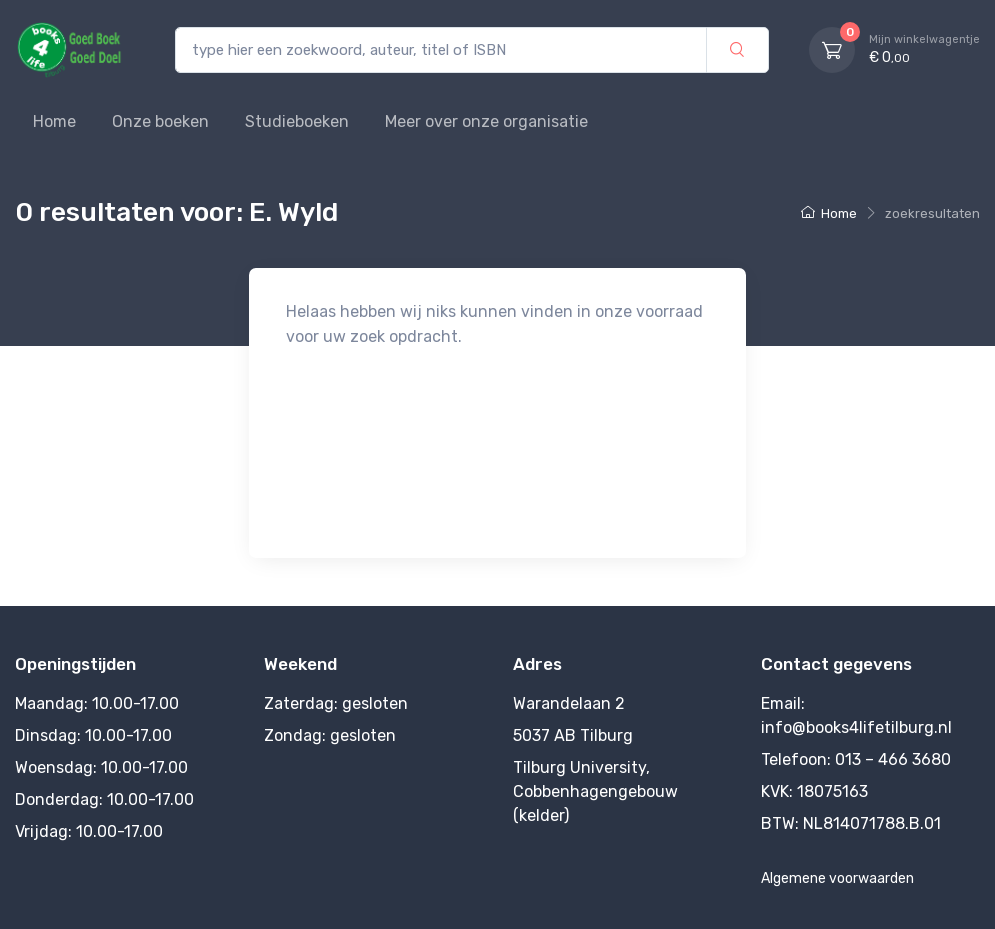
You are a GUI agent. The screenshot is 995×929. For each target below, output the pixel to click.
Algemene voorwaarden (837, 878)
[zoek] (737, 50)
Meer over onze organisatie (486, 121)
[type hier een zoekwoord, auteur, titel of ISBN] (441, 50)
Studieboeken (297, 121)
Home (54, 121)
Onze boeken (160, 121)
